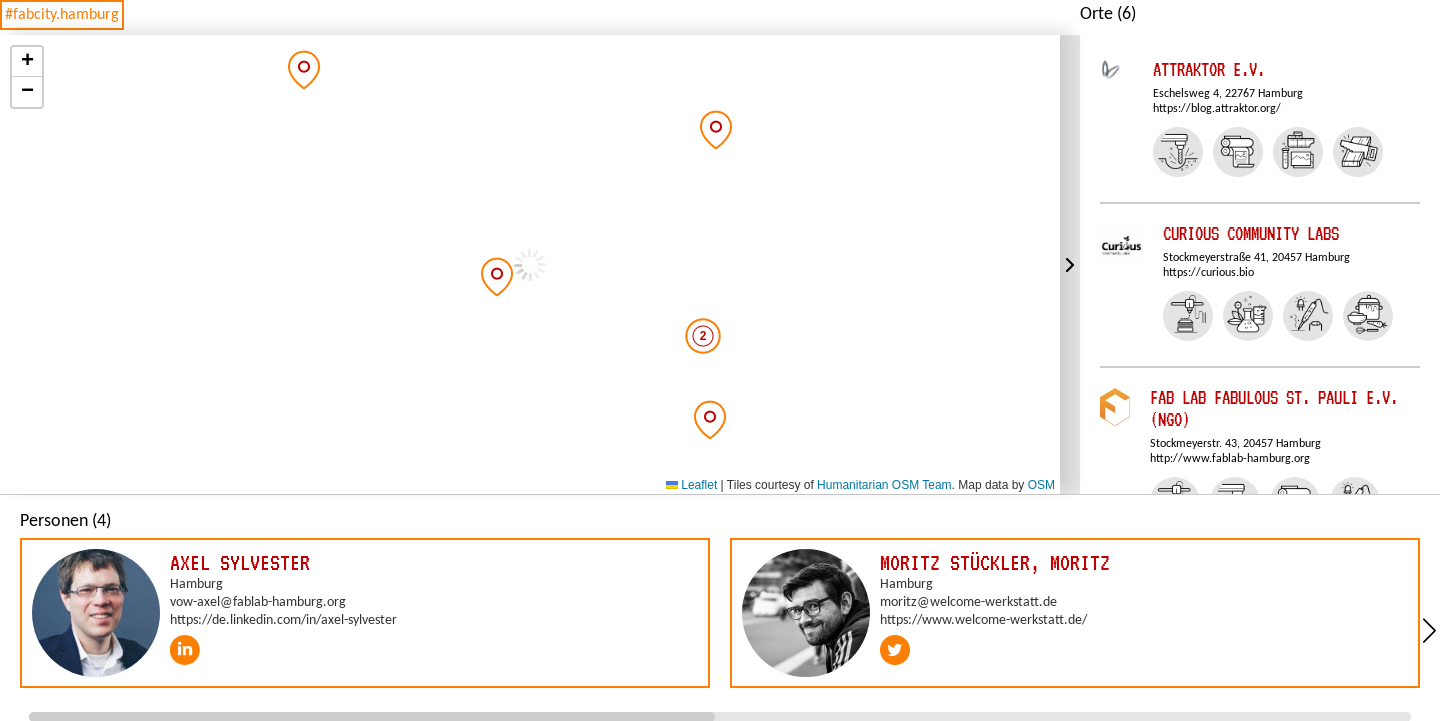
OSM (1041, 485)
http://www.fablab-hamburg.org (1230, 459)
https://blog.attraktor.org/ (1217, 109)
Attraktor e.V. (1209, 69)
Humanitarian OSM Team (884, 485)
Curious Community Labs (1251, 233)
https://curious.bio (1208, 273)
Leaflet (691, 485)
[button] (304, 70)
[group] (365, 613)
